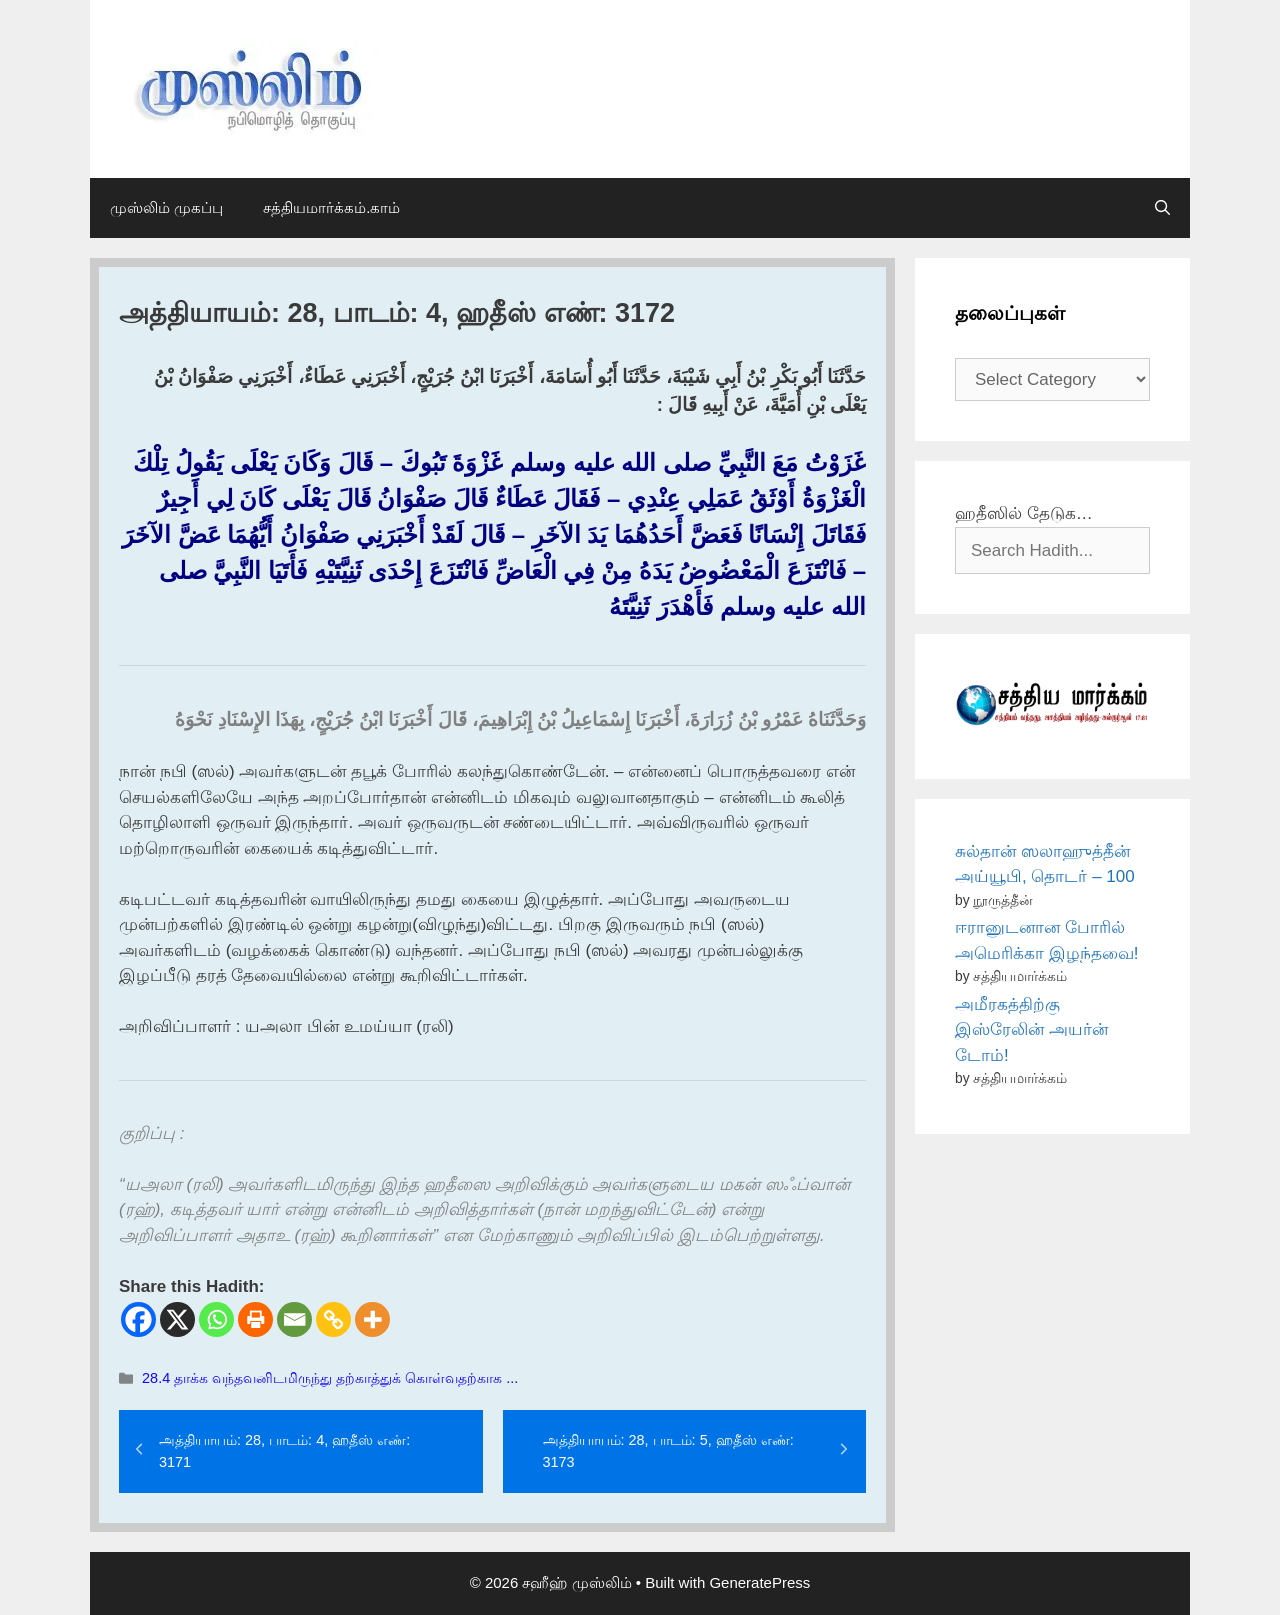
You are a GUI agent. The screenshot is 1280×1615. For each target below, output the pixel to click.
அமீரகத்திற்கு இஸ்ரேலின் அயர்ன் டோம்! (1031, 1030)
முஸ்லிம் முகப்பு (166, 207)
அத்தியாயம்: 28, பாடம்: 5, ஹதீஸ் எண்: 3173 (668, 1451)
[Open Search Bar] (1162, 208)
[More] (372, 1319)
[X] (177, 1319)
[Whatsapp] (216, 1319)
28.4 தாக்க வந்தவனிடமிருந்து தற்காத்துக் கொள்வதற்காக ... (330, 1378)
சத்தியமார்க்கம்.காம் (331, 207)
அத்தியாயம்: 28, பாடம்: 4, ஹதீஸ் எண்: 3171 (284, 1451)
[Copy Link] (333, 1319)
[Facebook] (138, 1319)
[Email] (294, 1319)
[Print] (255, 1319)
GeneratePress (759, 1582)
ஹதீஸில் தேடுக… (1024, 513)
